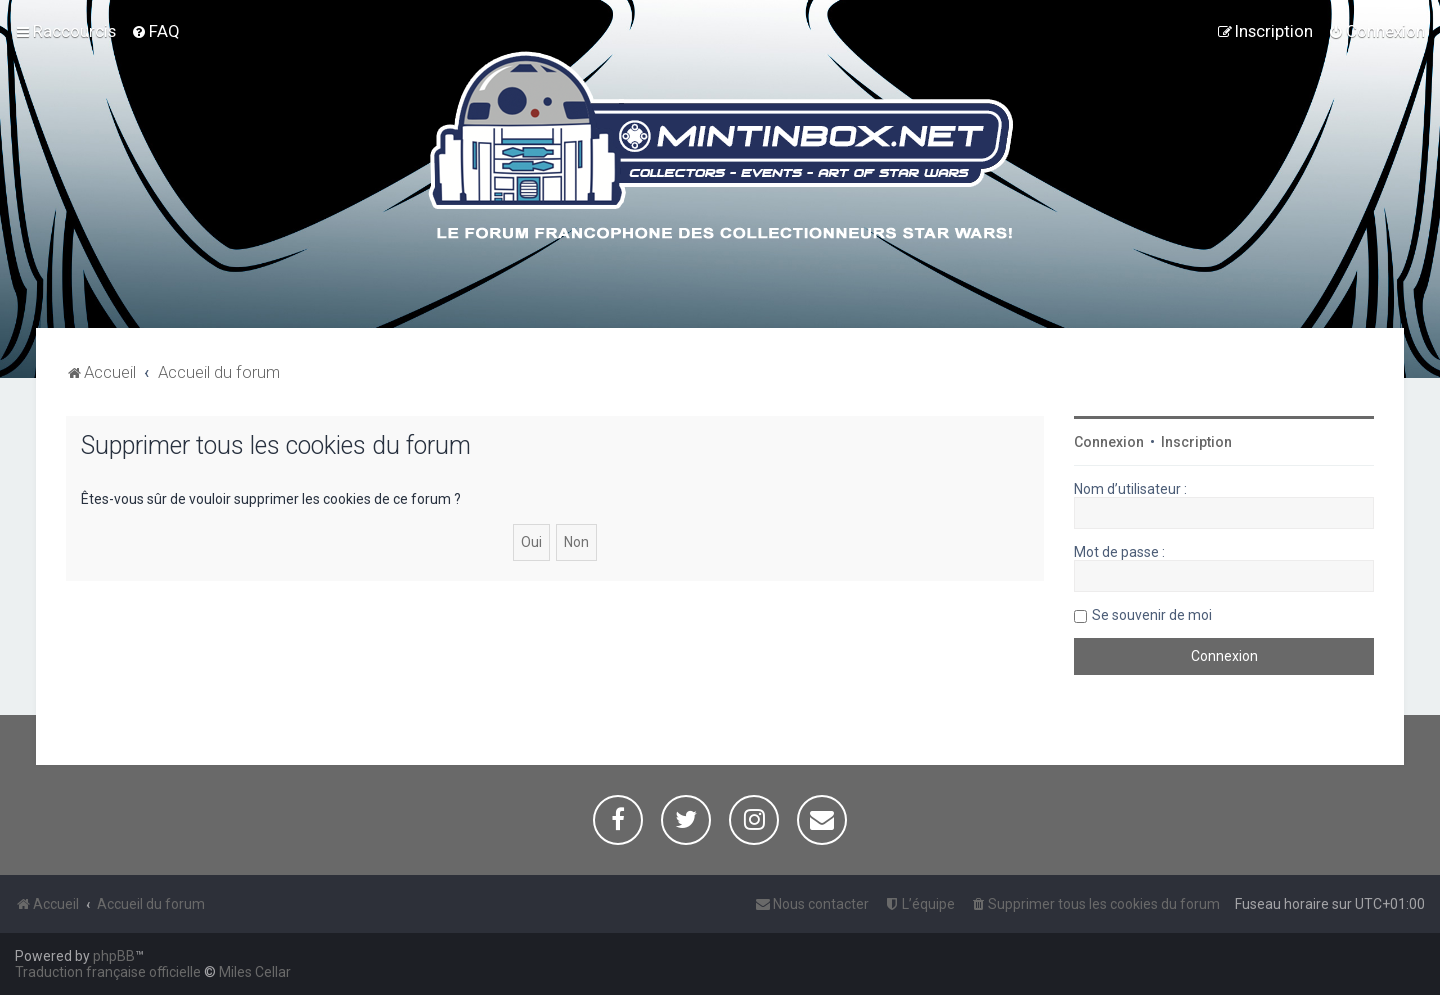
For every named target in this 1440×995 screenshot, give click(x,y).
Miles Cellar (255, 972)
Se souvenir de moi (1152, 615)
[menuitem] (155, 31)
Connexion (1109, 442)
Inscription (1196, 442)
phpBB (114, 956)
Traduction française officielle (108, 972)
